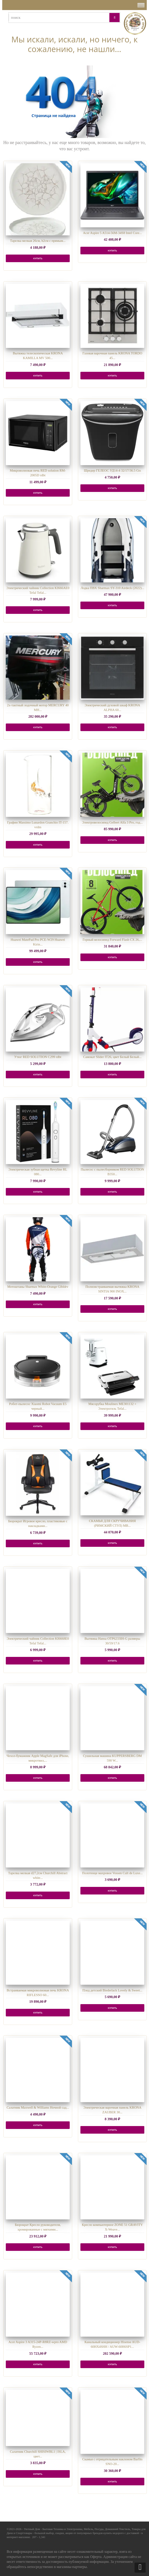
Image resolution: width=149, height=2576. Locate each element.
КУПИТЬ (37, 258)
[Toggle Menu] (141, 5)
